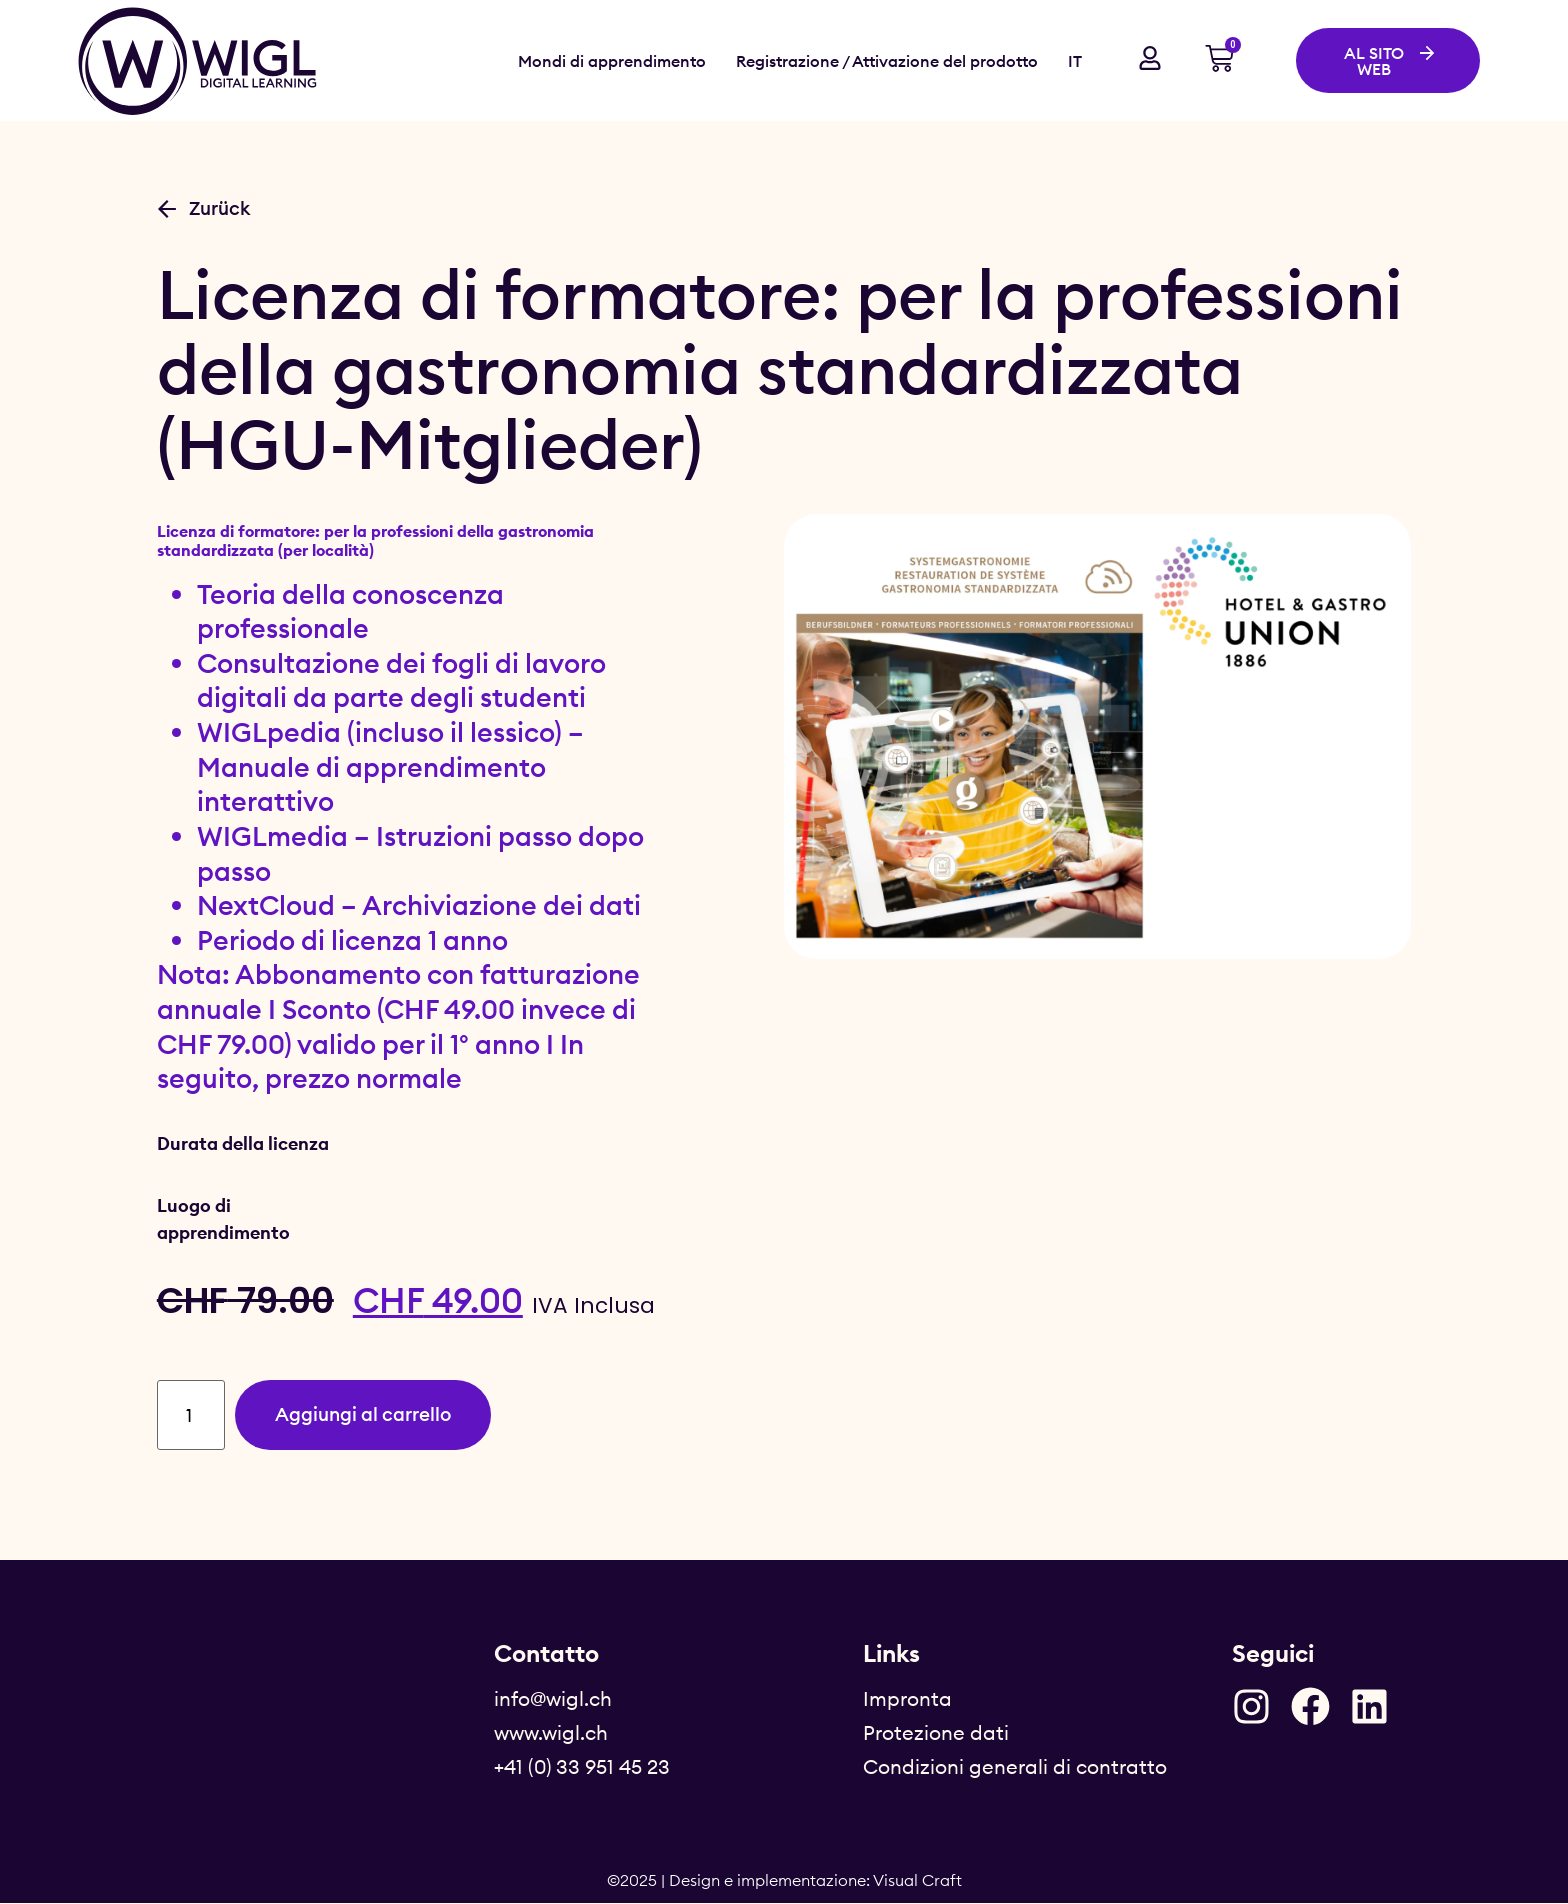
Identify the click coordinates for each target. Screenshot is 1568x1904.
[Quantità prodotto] (193, 1415)
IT (1075, 61)
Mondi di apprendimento (612, 61)
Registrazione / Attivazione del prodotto (887, 61)
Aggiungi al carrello (371, 1414)
